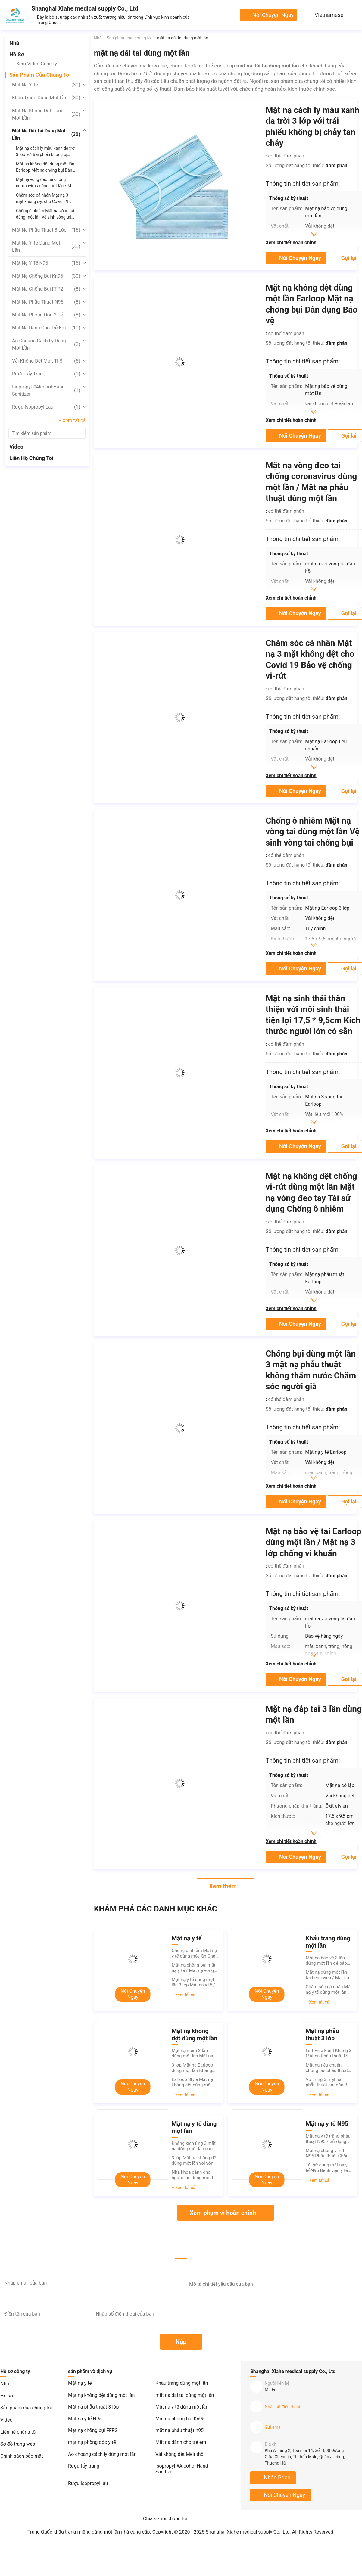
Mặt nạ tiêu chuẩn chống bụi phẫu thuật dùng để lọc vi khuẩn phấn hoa (327, 2067)
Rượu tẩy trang (46, 374)
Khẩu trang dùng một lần (46, 97)
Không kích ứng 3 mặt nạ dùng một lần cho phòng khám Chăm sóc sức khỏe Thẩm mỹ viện (195, 2146)
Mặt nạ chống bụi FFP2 (46, 289)
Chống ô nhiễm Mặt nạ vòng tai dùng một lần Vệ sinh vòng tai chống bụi (313, 832)
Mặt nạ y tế (46, 85)
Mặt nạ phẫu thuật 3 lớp (46, 230)
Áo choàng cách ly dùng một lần (46, 344)
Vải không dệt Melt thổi (46, 361)
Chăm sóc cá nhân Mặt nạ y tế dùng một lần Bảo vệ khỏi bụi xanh (329, 1989)
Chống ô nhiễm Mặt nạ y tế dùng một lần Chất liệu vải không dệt (194, 1953)
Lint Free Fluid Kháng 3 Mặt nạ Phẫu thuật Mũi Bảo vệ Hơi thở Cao (328, 2053)
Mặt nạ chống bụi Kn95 (46, 276)
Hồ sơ (16, 54)
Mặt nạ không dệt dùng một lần (46, 114)
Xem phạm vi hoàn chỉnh (223, 2212)
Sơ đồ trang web (17, 2444)
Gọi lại (349, 258)
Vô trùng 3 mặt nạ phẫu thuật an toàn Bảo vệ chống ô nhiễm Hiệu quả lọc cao (329, 2082)
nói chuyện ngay (273, 15)
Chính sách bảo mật (21, 2456)
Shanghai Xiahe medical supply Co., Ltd (84, 8)
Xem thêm (223, 1886)
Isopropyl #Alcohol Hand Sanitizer (46, 390)
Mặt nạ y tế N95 (46, 263)
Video (16, 447)
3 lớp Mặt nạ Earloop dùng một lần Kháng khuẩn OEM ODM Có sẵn (192, 2067)
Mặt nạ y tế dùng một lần (46, 246)
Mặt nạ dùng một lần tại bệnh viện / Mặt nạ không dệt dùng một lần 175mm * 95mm (327, 1975)
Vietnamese (329, 15)
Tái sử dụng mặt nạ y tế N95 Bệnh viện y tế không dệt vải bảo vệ (327, 2167)
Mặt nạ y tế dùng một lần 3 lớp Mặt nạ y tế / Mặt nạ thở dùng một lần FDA (193, 1982)
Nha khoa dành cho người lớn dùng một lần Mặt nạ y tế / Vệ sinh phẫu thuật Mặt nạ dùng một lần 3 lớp (195, 2175)
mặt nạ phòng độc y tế (46, 315)
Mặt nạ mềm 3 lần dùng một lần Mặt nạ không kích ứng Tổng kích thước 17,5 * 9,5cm (193, 2053)
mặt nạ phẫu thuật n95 (46, 302)
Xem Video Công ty (36, 64)
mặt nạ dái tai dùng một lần (46, 134)
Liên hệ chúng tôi (31, 458)
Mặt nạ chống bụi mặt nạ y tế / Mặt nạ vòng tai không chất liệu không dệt (193, 1967)
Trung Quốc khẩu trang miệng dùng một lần (73, 2532)
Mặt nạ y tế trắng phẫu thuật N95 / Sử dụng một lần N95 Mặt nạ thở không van (328, 2138)
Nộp (181, 2341)
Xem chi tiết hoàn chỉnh (291, 242)
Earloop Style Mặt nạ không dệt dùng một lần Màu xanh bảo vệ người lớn (192, 2082)
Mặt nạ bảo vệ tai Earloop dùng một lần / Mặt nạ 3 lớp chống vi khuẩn (313, 1542)
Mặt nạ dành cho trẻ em (46, 328)
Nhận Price (277, 2477)
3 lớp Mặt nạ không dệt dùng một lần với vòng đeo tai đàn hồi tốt (195, 2160)
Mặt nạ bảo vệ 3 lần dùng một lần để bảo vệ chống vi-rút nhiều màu (326, 1960)
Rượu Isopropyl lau (46, 407)
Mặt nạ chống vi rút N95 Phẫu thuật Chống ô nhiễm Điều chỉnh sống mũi (328, 2153)
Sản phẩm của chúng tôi (40, 75)
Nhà (14, 43)
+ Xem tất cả (72, 420)
